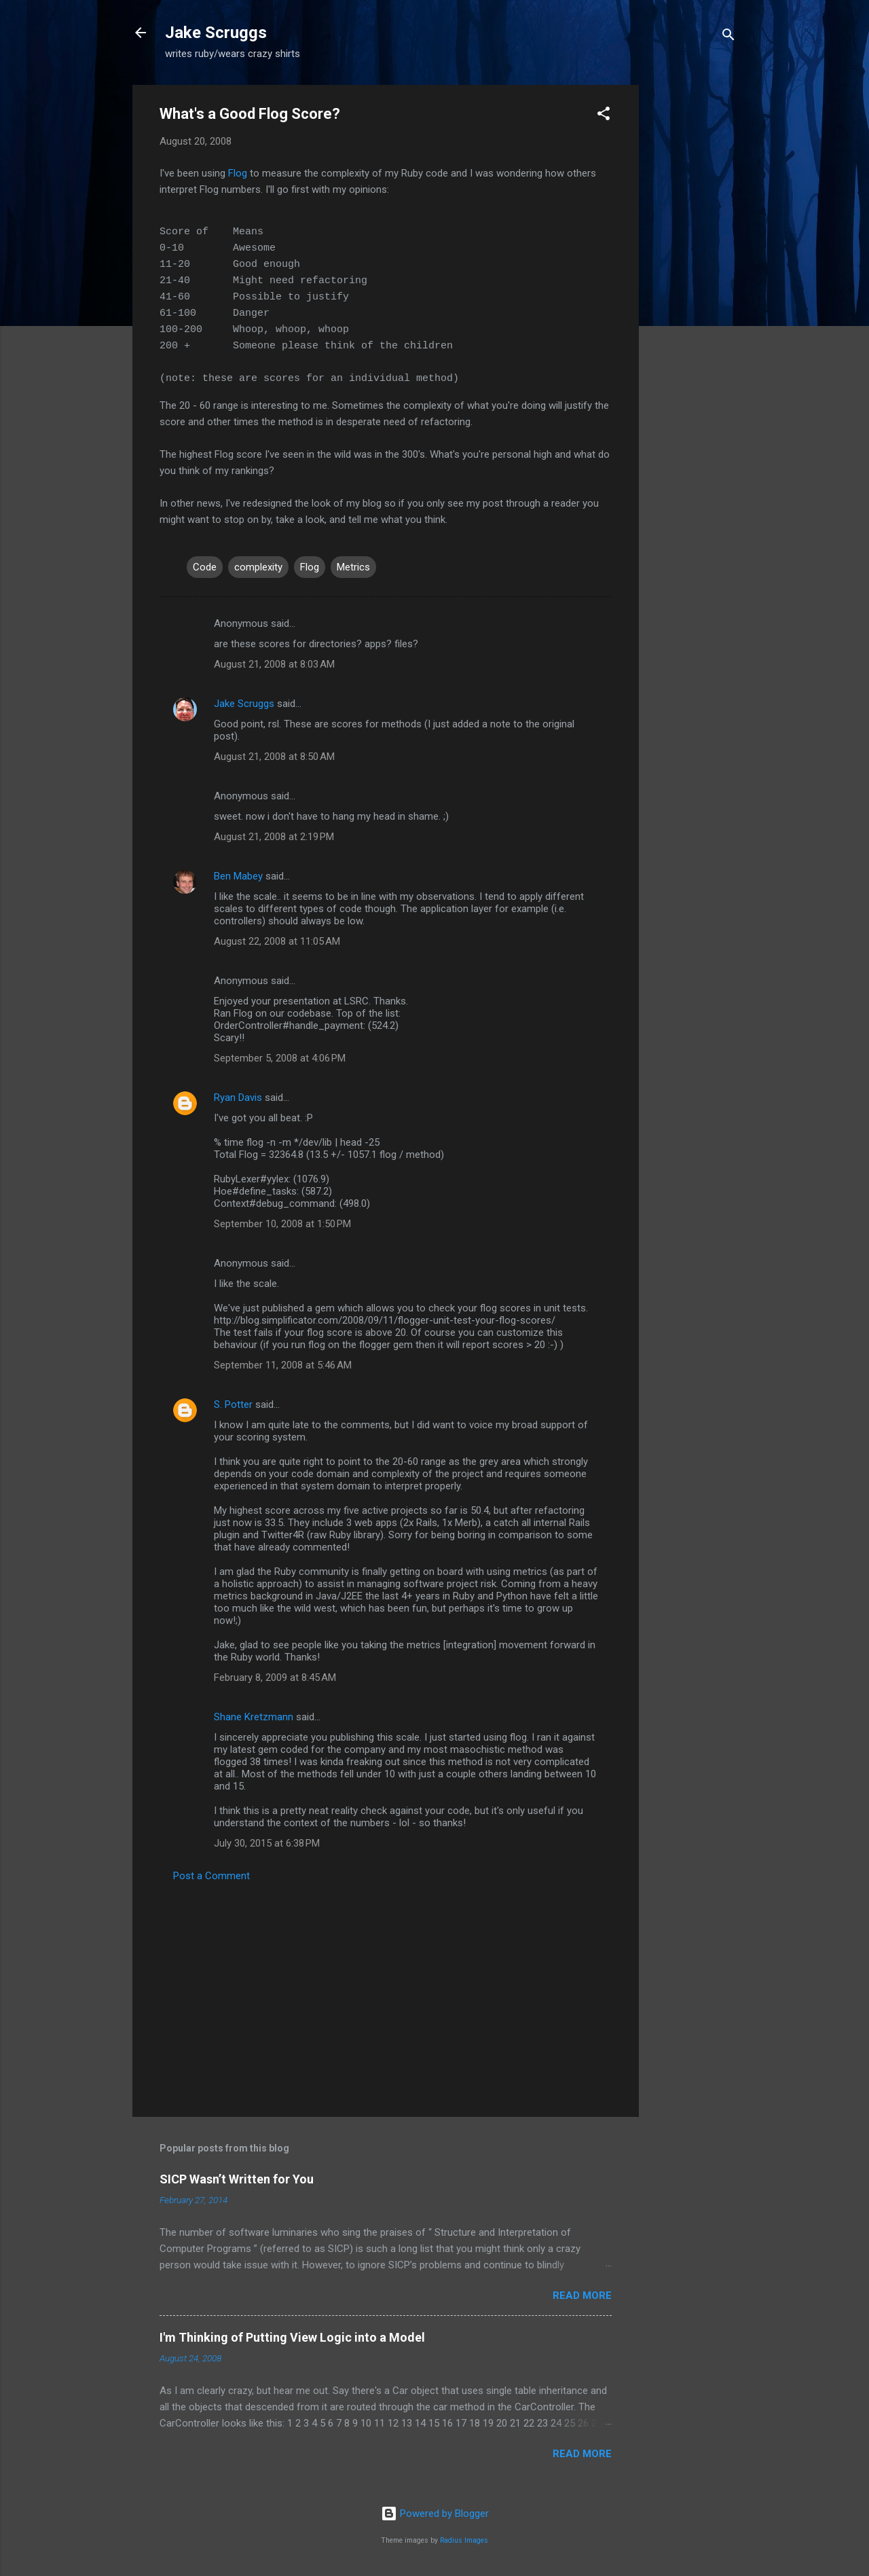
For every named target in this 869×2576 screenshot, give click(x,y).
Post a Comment (211, 1876)
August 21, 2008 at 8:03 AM (274, 664)
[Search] (728, 37)
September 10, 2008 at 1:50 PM (282, 1224)
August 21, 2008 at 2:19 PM (274, 837)
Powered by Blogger (435, 2513)
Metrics (353, 567)
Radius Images (464, 2540)
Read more (582, 2295)
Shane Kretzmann (253, 1717)
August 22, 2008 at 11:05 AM (277, 941)
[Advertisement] (693, 288)
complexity (258, 567)
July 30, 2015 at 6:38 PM (267, 1843)
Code (205, 567)
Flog (237, 173)
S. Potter (233, 1404)
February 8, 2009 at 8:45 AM (275, 1677)
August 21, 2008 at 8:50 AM (274, 756)
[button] (603, 115)
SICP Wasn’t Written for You (237, 2179)
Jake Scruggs (216, 32)
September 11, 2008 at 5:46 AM (283, 1365)
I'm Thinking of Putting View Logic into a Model (292, 2337)
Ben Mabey (238, 876)
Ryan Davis (238, 1097)
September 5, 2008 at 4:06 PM (280, 1058)
